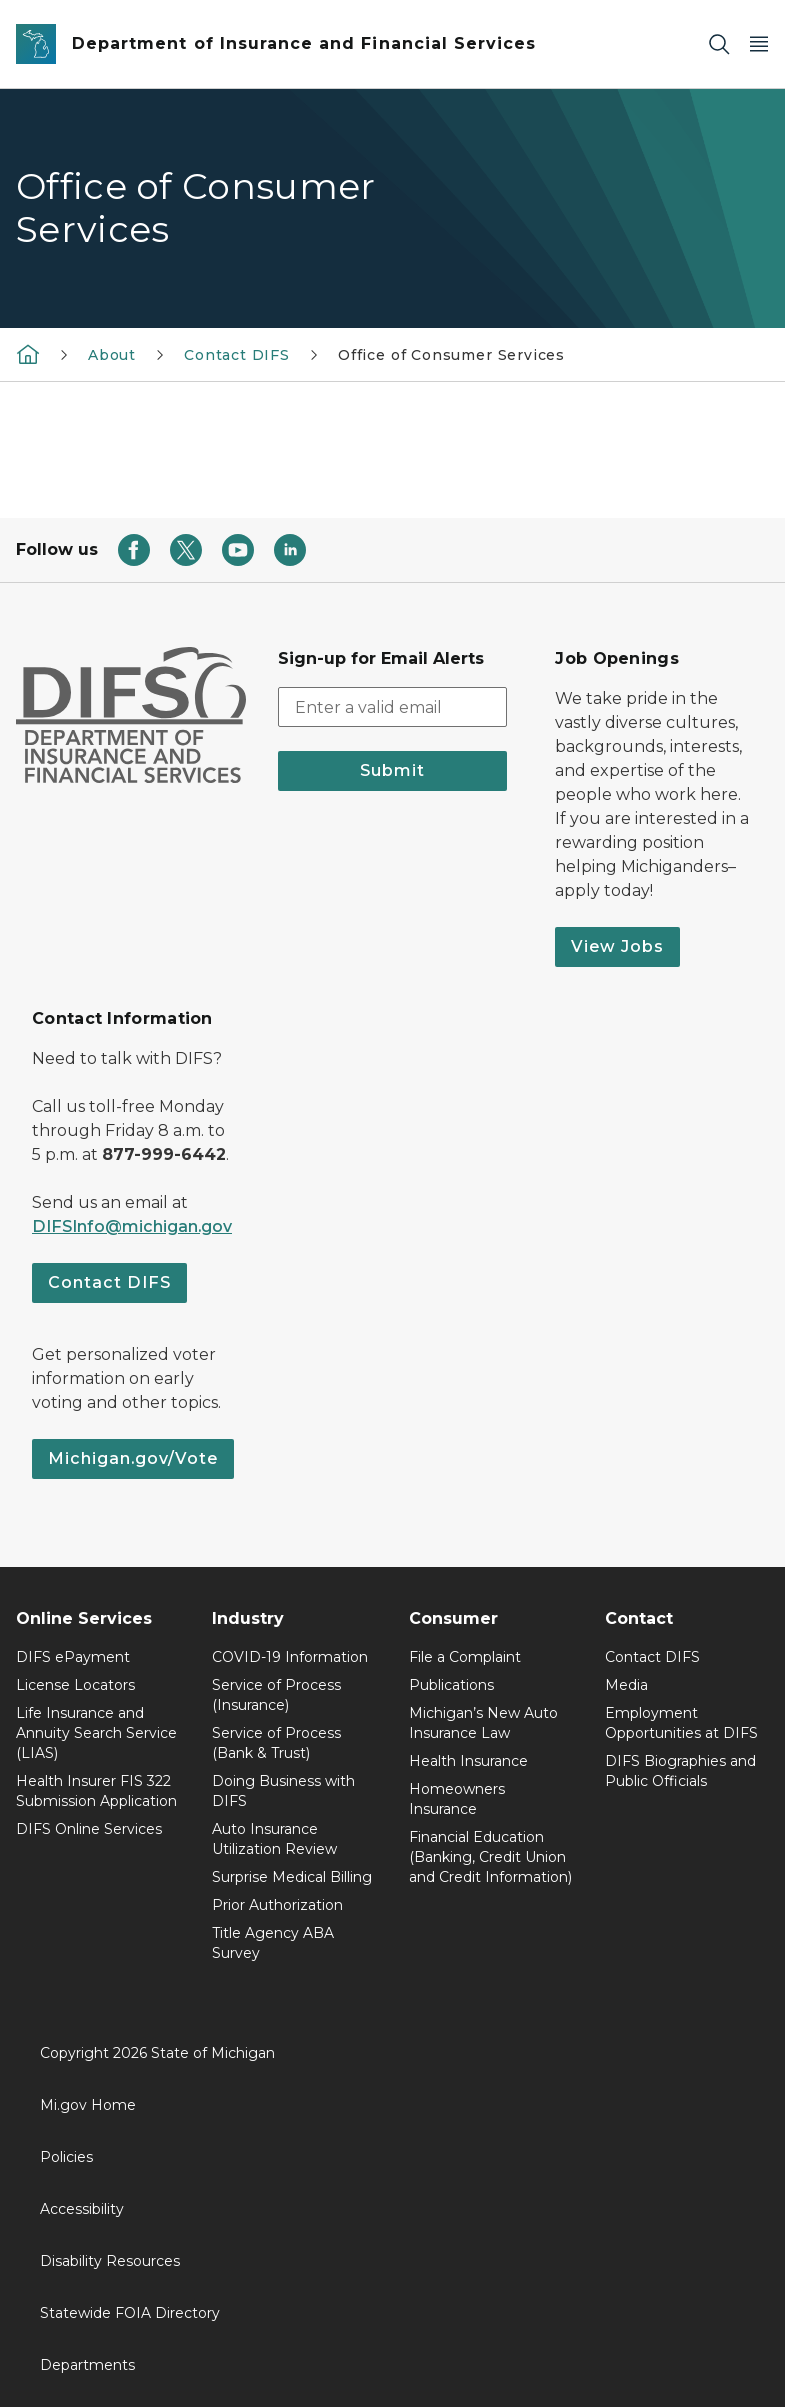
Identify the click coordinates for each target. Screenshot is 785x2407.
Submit (392, 770)
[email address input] (393, 707)
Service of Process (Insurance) (276, 1695)
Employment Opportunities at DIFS (681, 1723)
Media (626, 1685)
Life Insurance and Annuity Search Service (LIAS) (96, 1733)
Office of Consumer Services (451, 355)
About (112, 355)
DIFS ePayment (73, 1657)
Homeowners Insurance (457, 1799)
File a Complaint (465, 1657)
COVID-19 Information (290, 1657)
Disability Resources (110, 2261)
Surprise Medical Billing (292, 1877)
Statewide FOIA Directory (130, 2313)
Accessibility (82, 2209)
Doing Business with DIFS (283, 1791)
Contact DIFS (237, 355)
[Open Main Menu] (759, 44)
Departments (87, 2365)
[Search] (719, 44)
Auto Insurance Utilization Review (274, 1839)
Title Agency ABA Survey (273, 1943)
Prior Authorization (277, 1905)
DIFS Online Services (89, 1829)
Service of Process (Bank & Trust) (276, 1743)
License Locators (75, 1685)
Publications (451, 1685)
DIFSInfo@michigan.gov (132, 1226)
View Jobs (617, 946)
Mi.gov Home (88, 2105)
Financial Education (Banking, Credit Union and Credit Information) (490, 1857)
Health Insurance (468, 1761)
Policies (66, 2157)
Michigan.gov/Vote (133, 1458)
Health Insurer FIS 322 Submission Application (96, 1791)
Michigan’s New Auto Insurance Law (483, 1723)
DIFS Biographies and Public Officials (680, 1771)
